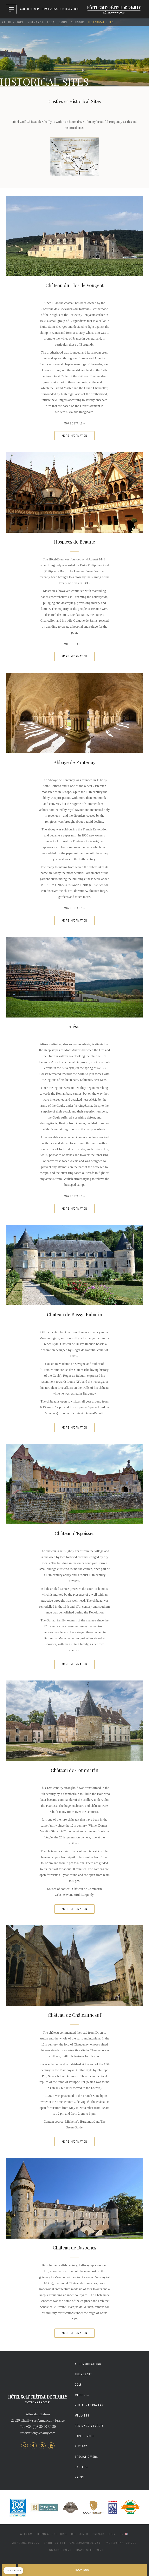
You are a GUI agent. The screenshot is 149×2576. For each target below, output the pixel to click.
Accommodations (88, 2364)
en (122, 2534)
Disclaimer (79, 2534)
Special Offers (86, 2456)
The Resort (83, 2374)
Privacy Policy (104, 2534)
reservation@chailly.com (37, 2433)
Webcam (26, 2534)
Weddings (82, 2395)
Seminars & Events (89, 2425)
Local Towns (57, 22)
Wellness (82, 2415)
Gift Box (81, 2446)
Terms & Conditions (52, 2534)
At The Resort (13, 22)
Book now (82, 2570)
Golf (78, 2384)
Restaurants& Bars (90, 2405)
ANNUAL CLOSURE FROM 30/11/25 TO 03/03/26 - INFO (49, 9)
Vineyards (35, 22)
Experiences (84, 2436)
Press (79, 2477)
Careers (81, 2467)
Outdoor (77, 22)
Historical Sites (101, 22)
